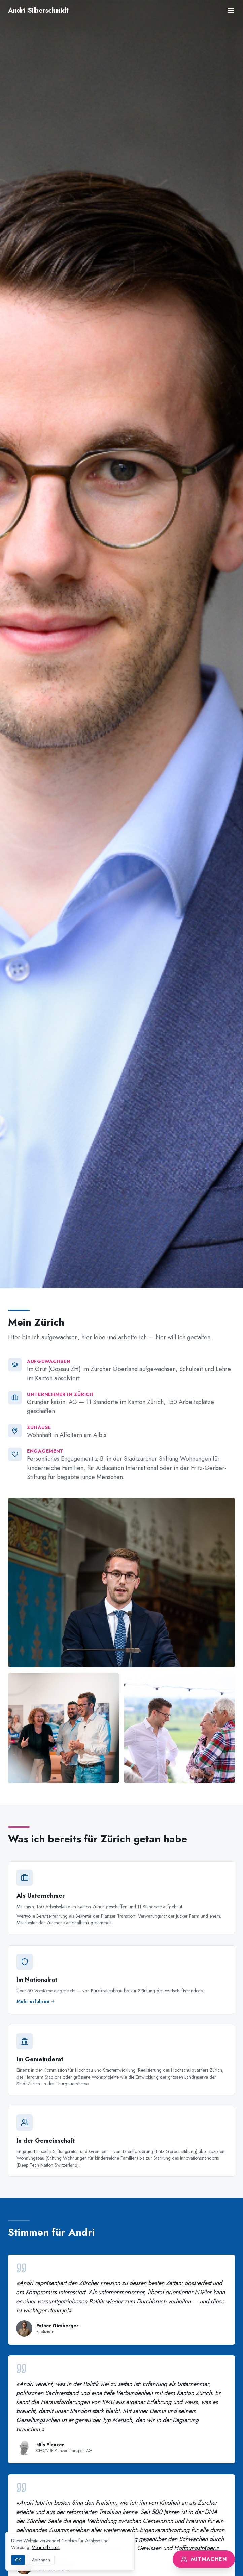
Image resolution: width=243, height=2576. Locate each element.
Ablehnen (41, 2560)
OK (18, 2560)
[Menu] (231, 11)
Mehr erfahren (46, 2547)
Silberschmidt (38, 10)
